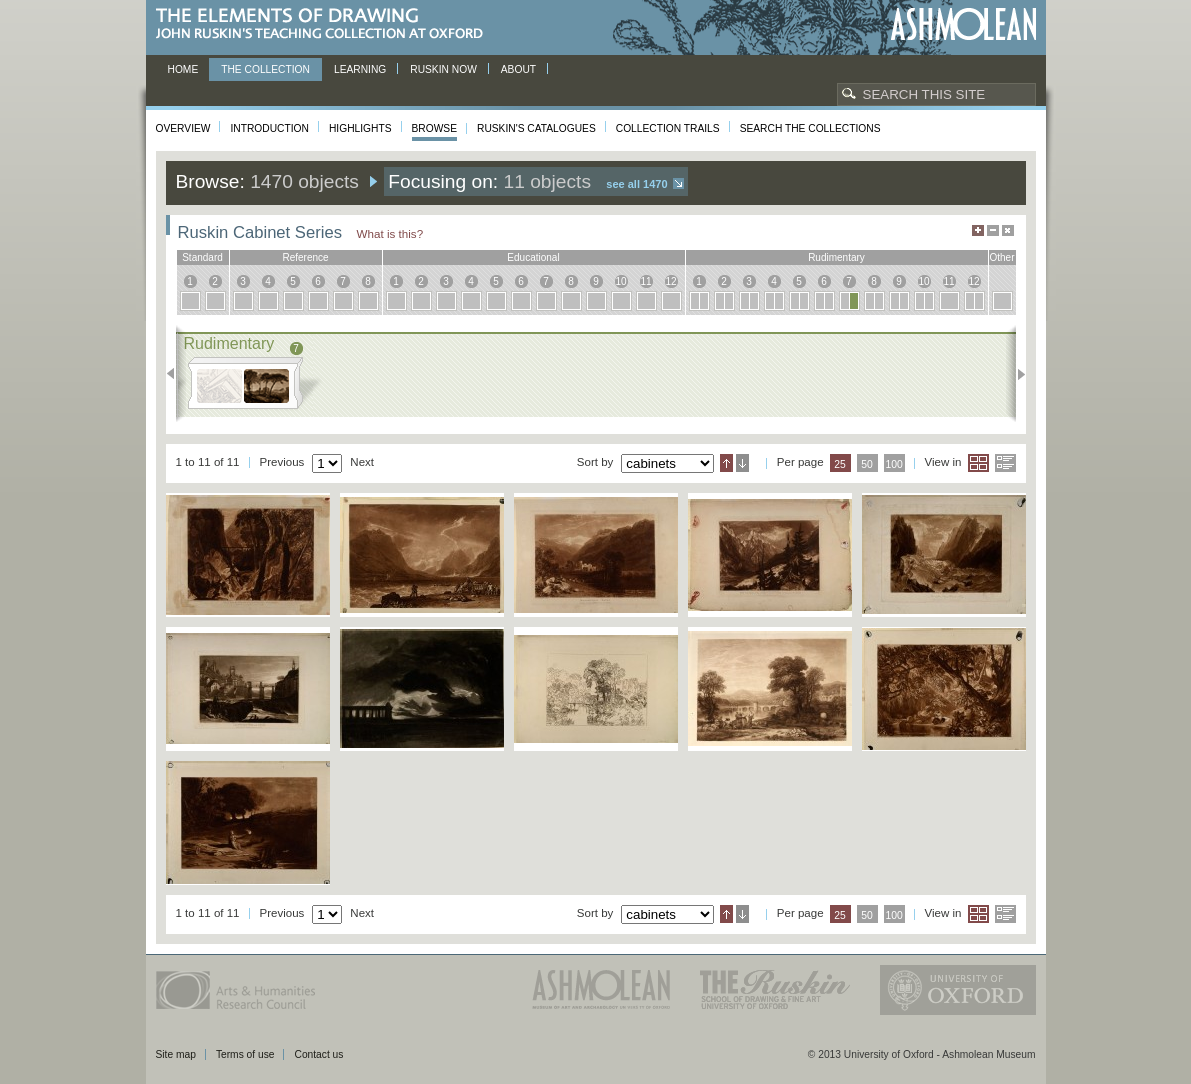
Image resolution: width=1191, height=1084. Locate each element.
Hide (1008, 230)
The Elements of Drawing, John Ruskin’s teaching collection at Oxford (325, 24)
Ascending (726, 463)
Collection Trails (668, 128)
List (1005, 463)
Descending (742, 463)
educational (533, 257)
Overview (183, 128)
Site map (176, 1054)
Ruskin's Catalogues (536, 128)
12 (670, 281)
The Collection (265, 69)
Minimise (993, 230)
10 (620, 281)
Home (183, 69)
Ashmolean (963, 24)
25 (840, 464)
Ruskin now (443, 69)
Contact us (318, 1054)
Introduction (269, 128)
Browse (435, 128)
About (518, 69)
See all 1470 (636, 184)
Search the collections (810, 128)
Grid (978, 463)
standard (202, 257)
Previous (176, 374)
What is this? (390, 233)
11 (645, 281)
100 (893, 464)
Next (1015, 374)
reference (305, 257)
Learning (360, 69)
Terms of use (245, 1054)
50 (867, 464)
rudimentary (836, 257)
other (1001, 257)
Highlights (360, 128)
